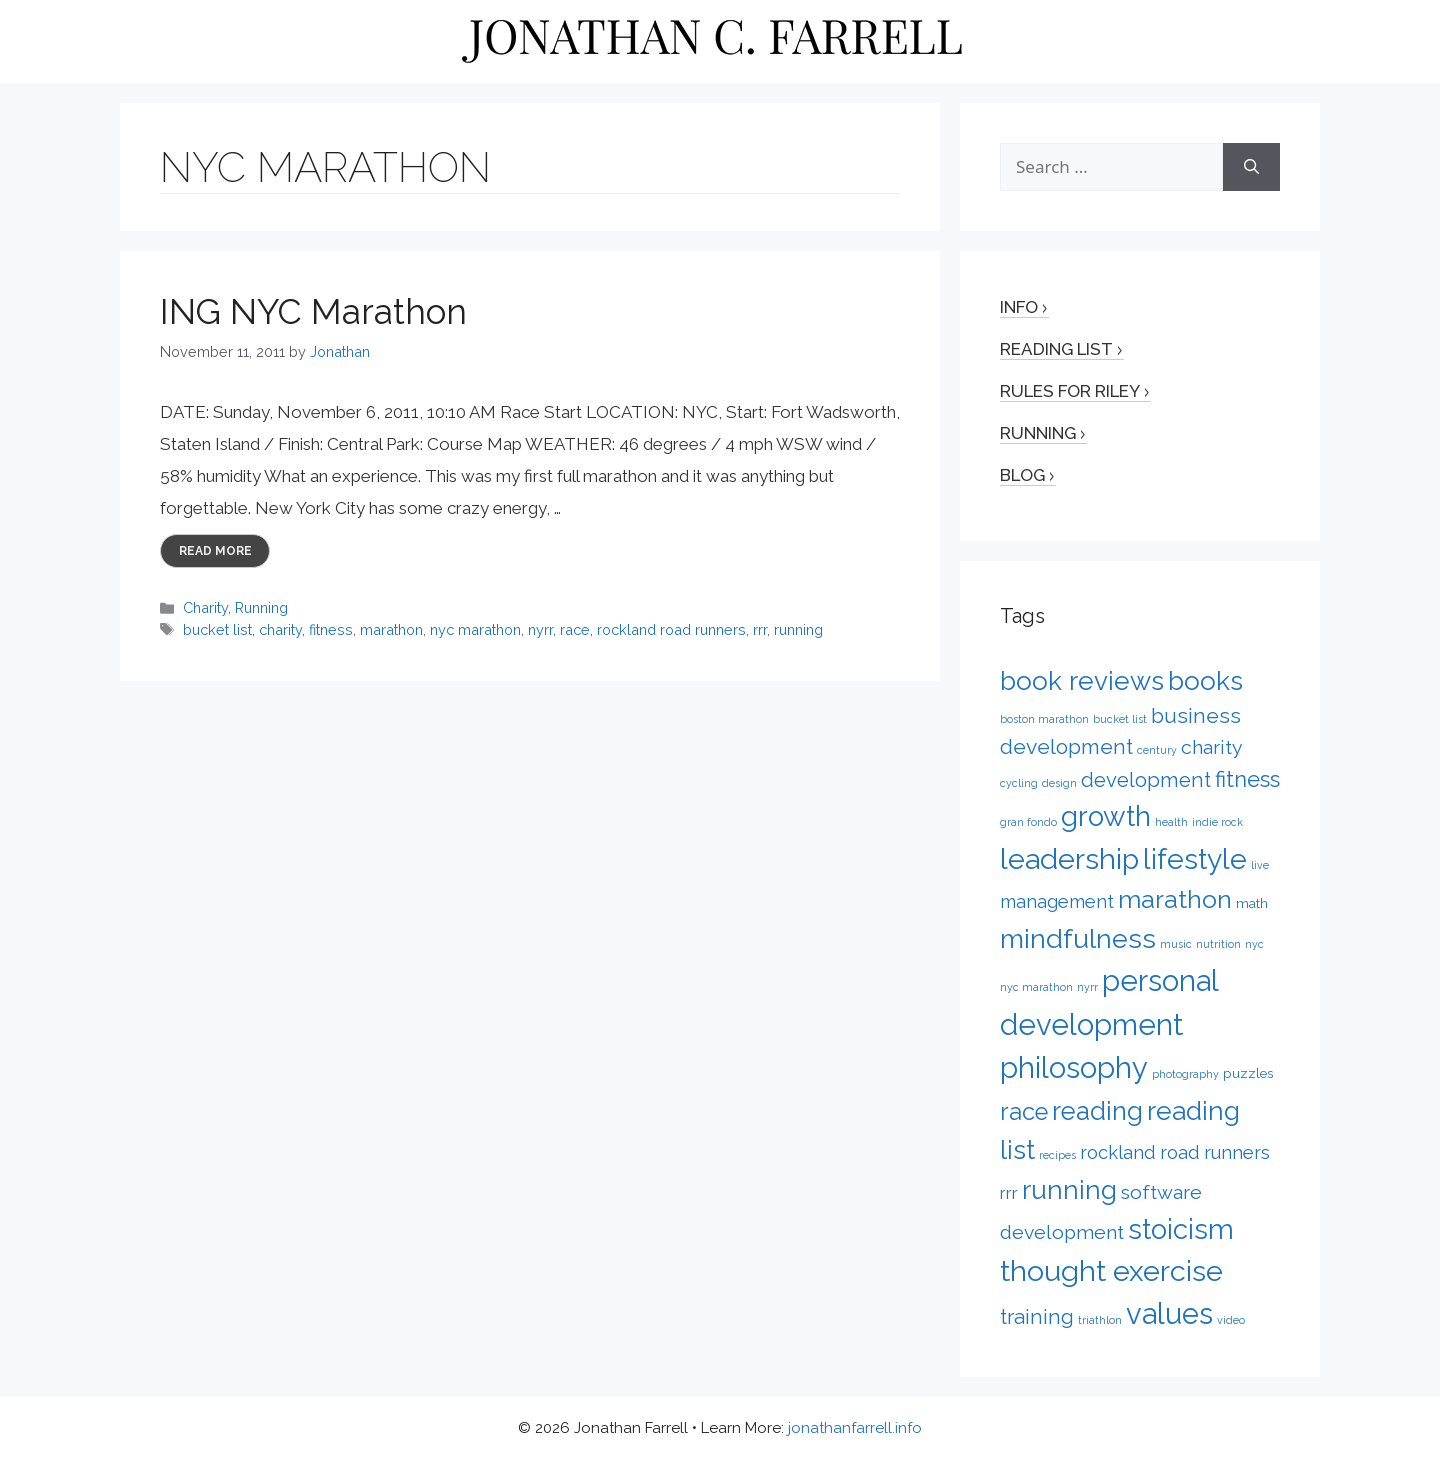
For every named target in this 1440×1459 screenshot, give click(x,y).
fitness (331, 629)
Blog (1022, 475)
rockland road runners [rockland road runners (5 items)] (1175, 1152)
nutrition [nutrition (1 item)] (1218, 944)
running (798, 629)
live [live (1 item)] (1260, 865)
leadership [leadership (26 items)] (1069, 859)
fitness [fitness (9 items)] (1247, 779)
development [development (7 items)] (1146, 780)
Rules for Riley (1070, 391)
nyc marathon (475, 629)
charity (280, 629)
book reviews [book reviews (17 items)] (1082, 680)
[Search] (1251, 167)
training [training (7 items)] (1037, 1317)
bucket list (217, 629)
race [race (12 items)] (1024, 1112)
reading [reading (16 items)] (1097, 1111)
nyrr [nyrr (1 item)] (1087, 987)
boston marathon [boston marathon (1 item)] (1044, 719)
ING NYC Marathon (313, 311)
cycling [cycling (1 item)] (1019, 783)
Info (1019, 307)
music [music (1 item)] (1176, 944)
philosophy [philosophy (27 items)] (1074, 1068)
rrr (760, 629)
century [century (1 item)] (1157, 750)
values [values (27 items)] (1169, 1314)
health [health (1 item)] (1171, 822)
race (575, 629)
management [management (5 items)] (1057, 901)
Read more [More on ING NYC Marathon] (215, 551)
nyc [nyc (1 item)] (1254, 944)
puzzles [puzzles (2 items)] (1248, 1073)
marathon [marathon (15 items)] (1175, 899)
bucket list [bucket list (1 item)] (1120, 719)
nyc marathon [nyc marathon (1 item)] (1036, 987)
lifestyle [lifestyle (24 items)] (1195, 859)
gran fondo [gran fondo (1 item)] (1028, 822)
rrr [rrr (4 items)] (1009, 1193)
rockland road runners (671, 629)
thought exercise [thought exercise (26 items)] (1111, 1271)
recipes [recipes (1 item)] (1057, 1155)
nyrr (540, 629)
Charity (205, 607)
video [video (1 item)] (1231, 1320)
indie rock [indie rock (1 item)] (1217, 822)
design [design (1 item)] (1059, 783)
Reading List (1056, 349)
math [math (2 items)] (1252, 903)
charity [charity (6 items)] (1212, 747)
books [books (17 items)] (1205, 680)
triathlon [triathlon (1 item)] (1100, 1320)
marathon (391, 629)
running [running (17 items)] (1069, 1189)
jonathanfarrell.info (855, 1428)
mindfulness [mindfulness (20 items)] (1078, 938)
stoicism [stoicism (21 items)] (1181, 1229)
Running (261, 607)
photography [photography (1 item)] (1185, 1074)
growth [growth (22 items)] (1106, 816)
